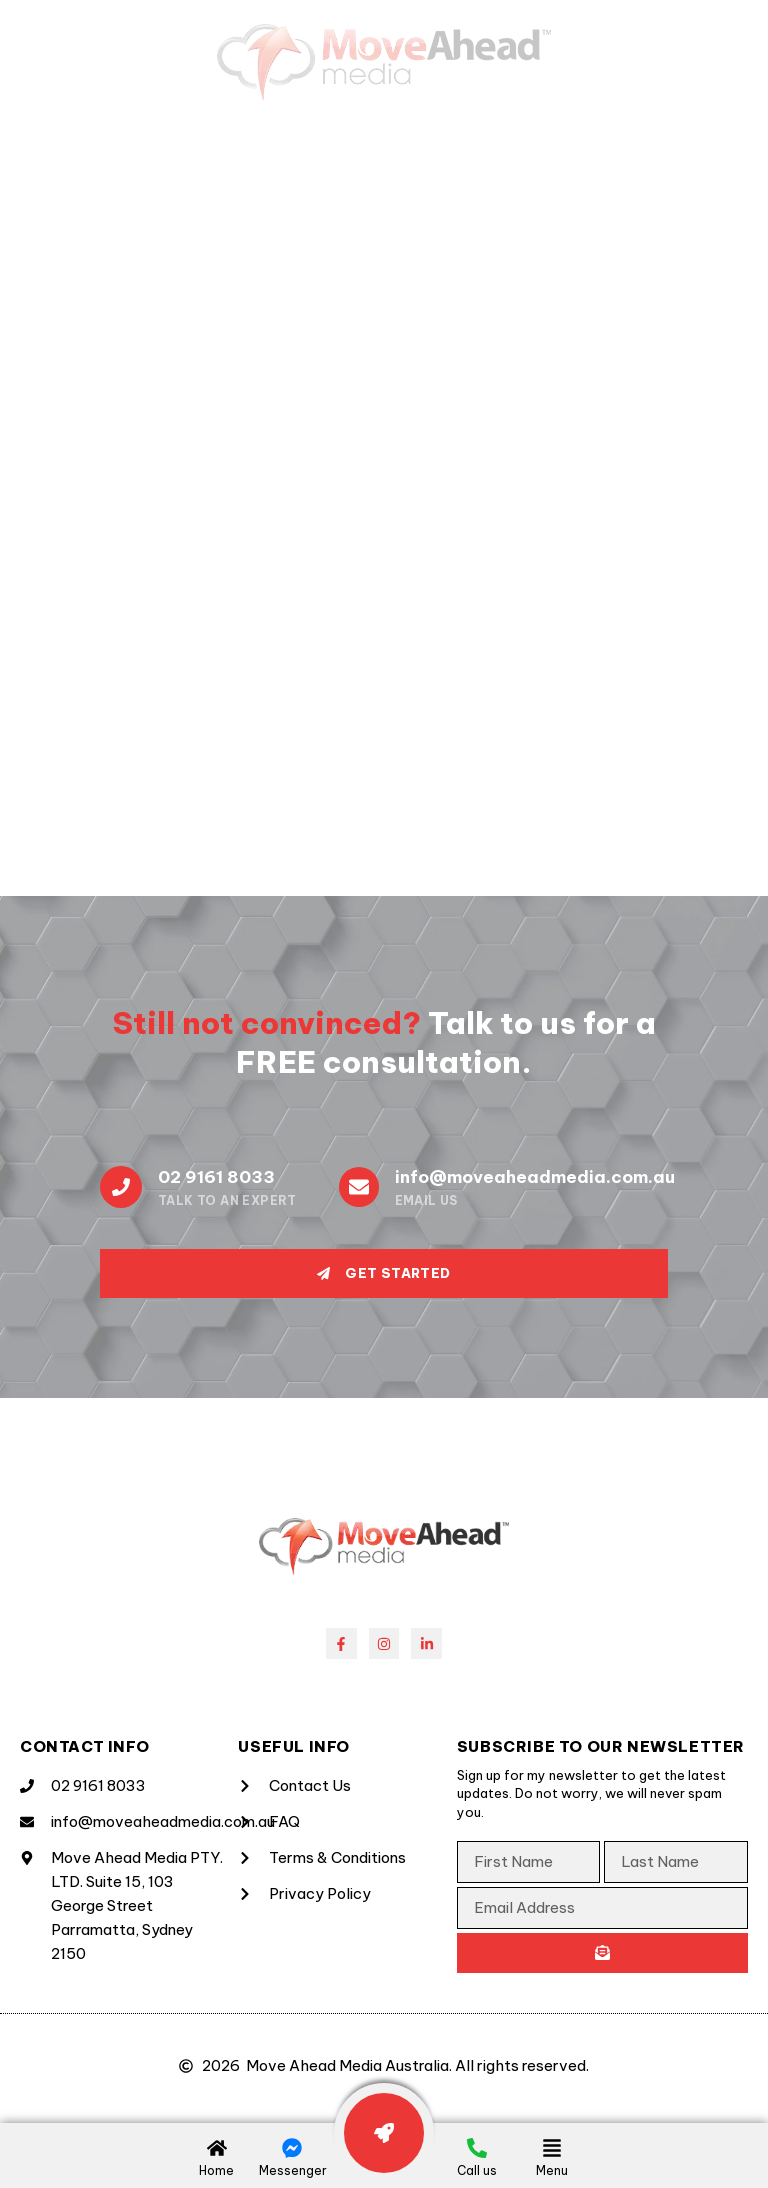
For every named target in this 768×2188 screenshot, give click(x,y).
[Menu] (552, 2148)
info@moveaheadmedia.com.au (535, 1177)
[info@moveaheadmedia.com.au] (359, 1187)
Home (216, 2170)
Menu (552, 2170)
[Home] (217, 2148)
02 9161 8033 (216, 1177)
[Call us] (477, 2148)
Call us (477, 2170)
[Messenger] (292, 2148)
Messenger (293, 2170)
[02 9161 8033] (121, 1187)
